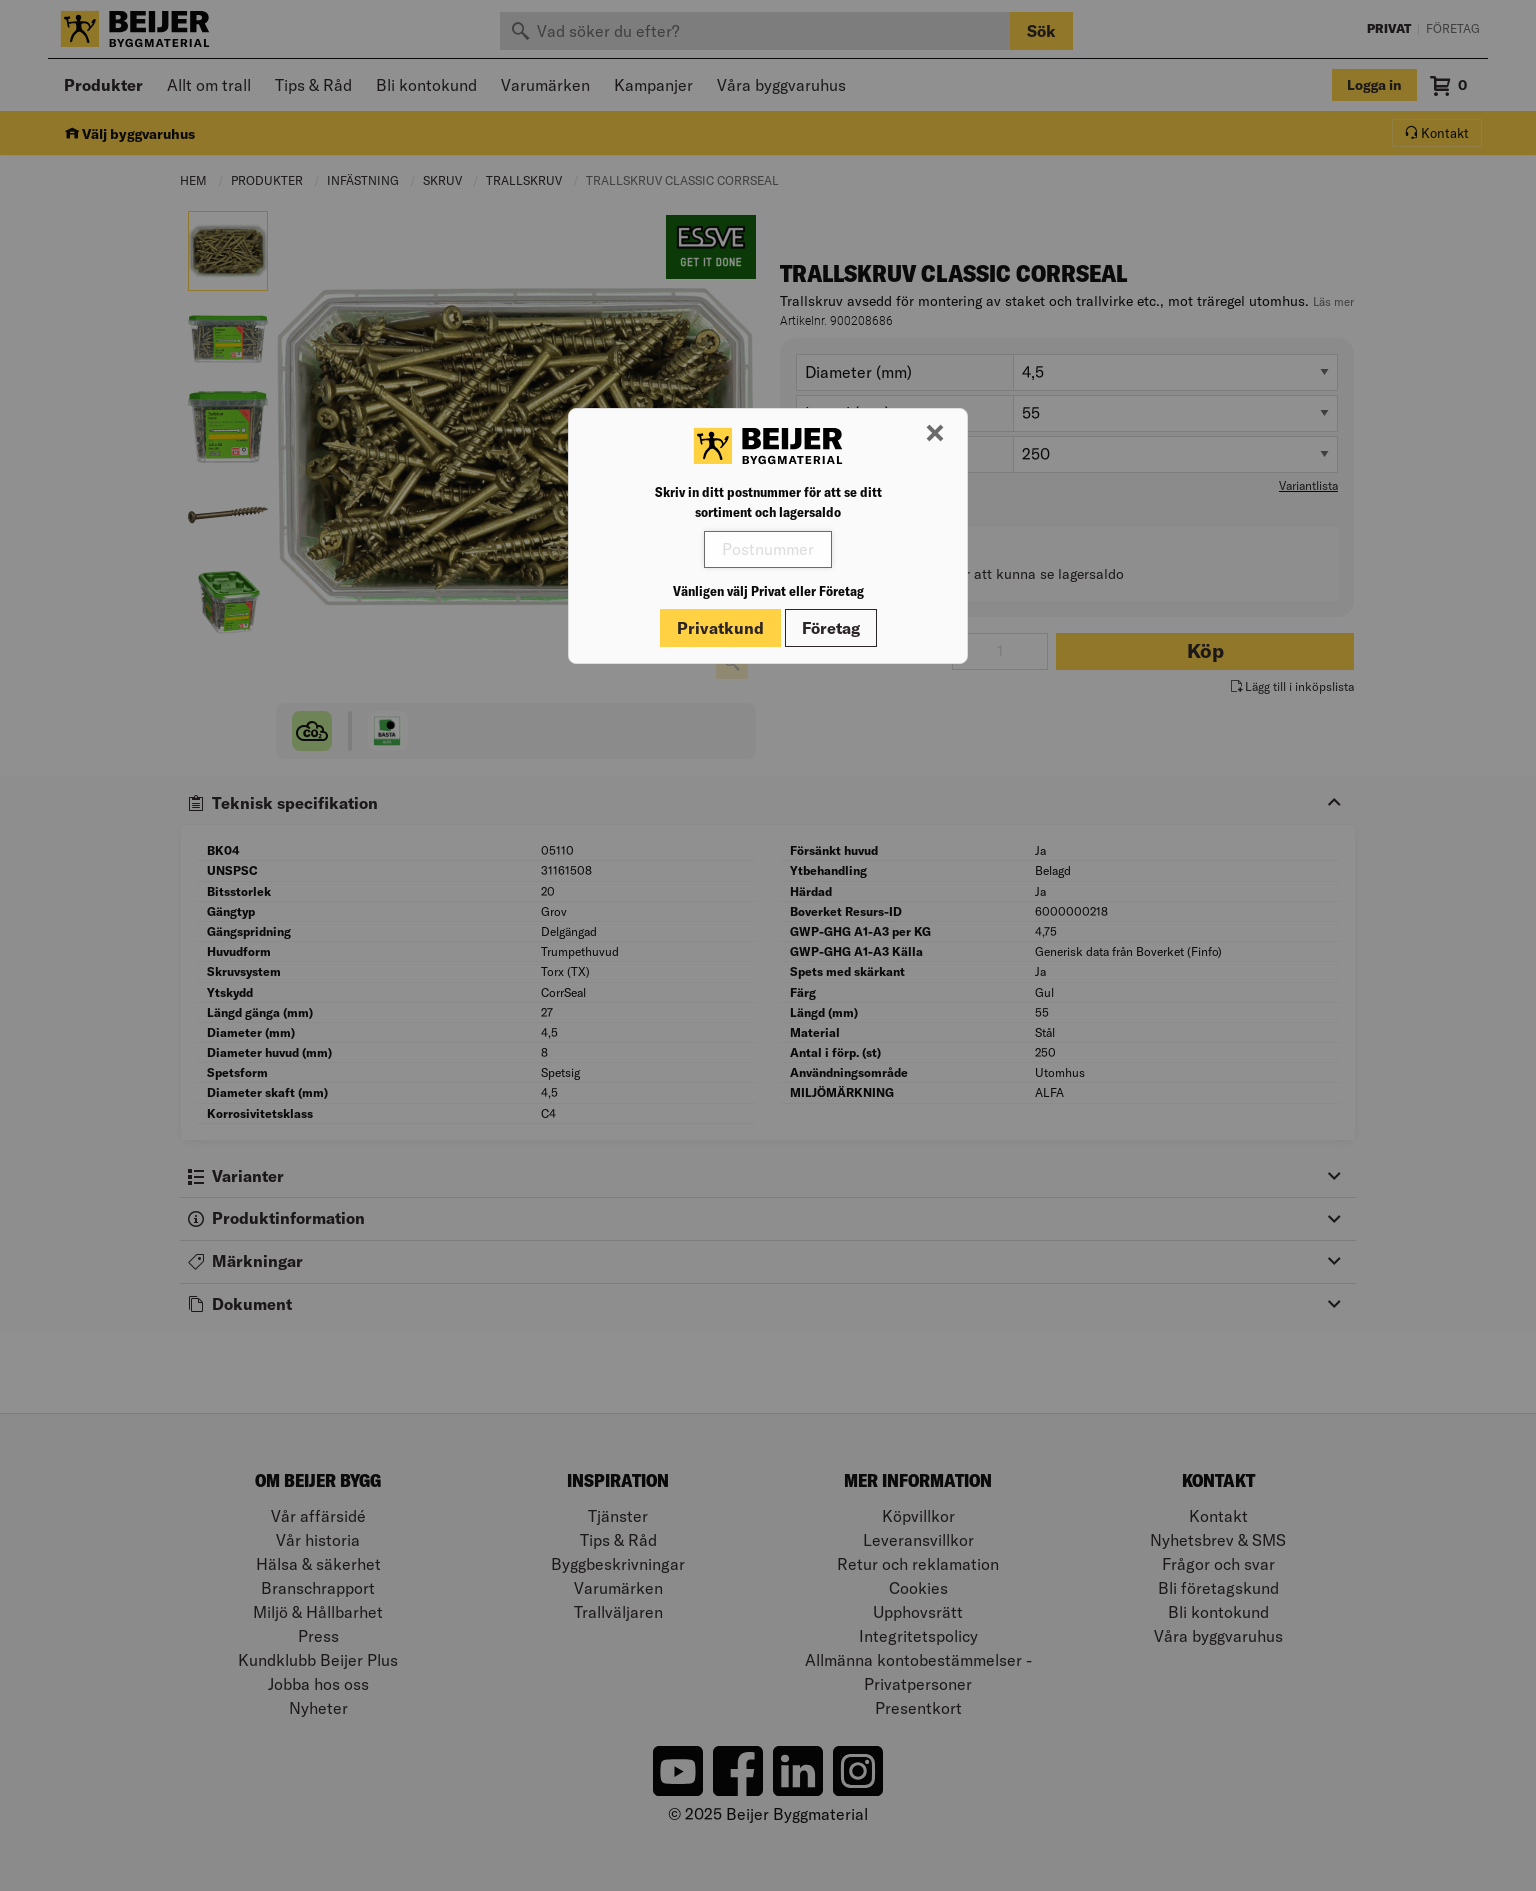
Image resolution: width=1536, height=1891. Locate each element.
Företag (831, 628)
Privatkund (720, 628)
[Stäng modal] (935, 434)
